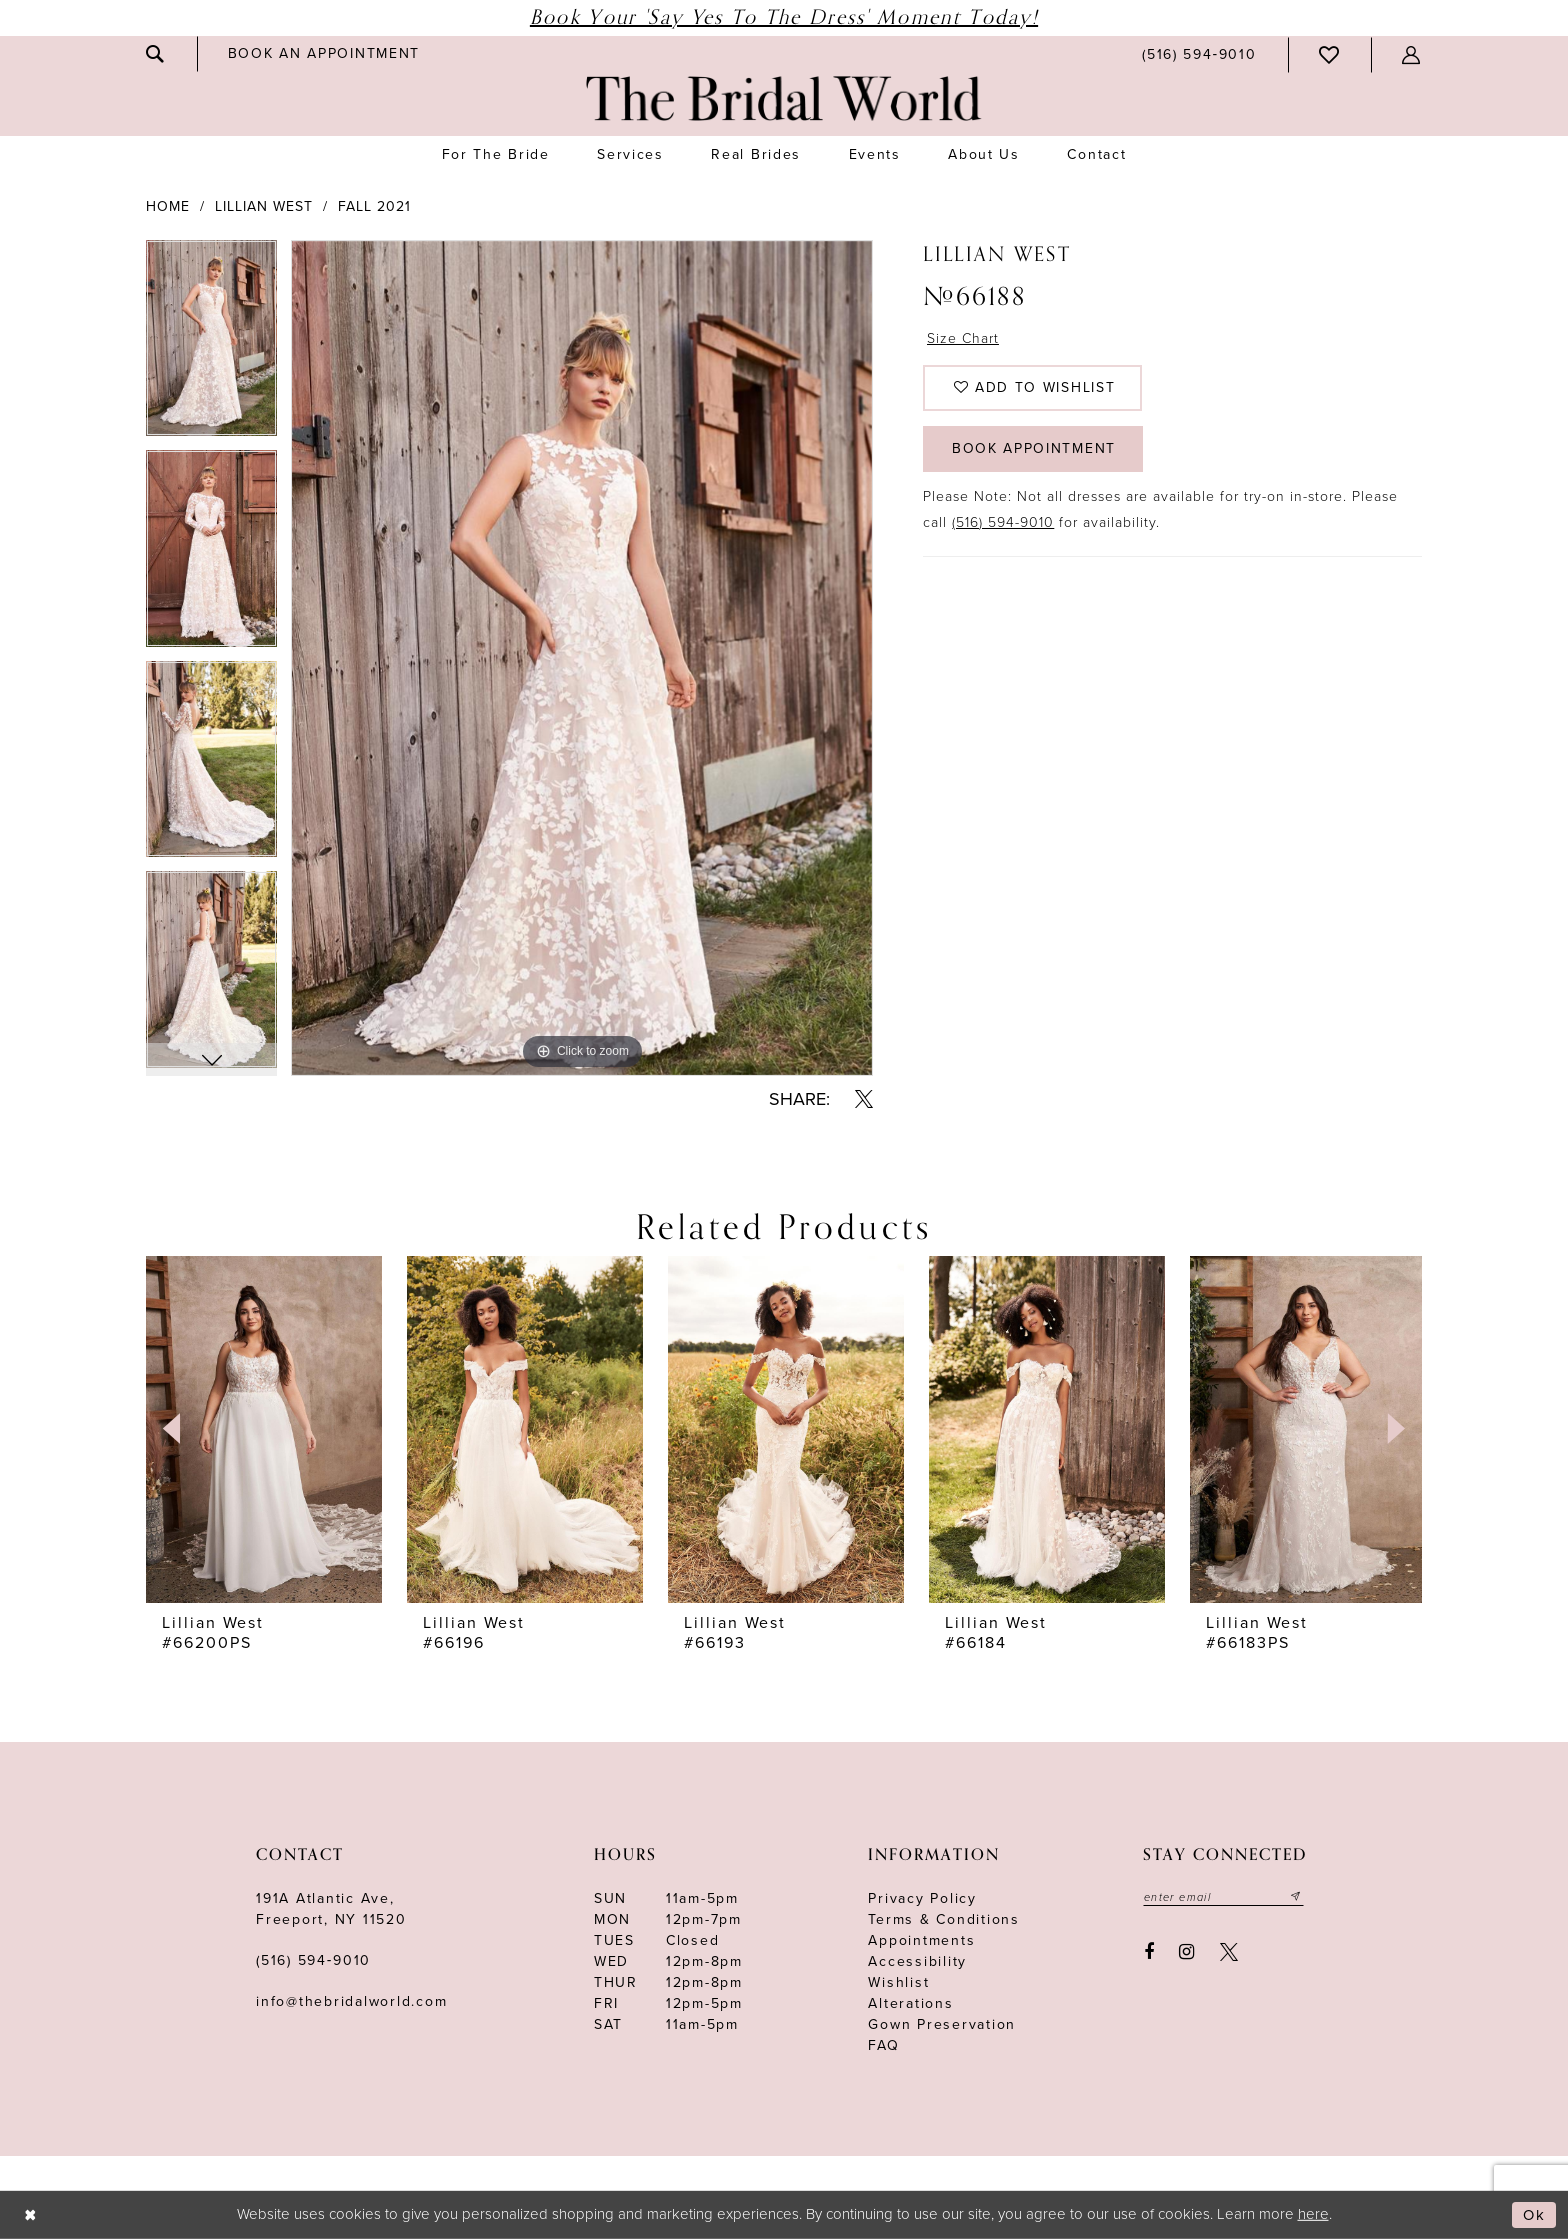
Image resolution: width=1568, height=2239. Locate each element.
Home (168, 206)
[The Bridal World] (784, 98)
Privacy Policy (922, 1898)
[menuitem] (156, 54)
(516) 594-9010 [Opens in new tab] (1003, 529)
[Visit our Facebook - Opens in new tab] (1149, 1952)
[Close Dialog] (30, 2215)
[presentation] (264, 1429)
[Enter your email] (1224, 1897)
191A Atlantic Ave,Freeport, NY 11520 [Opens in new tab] (331, 1909)
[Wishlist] (1330, 55)
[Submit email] (1297, 1897)
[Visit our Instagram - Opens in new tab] (1187, 1952)
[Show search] (156, 54)
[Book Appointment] (324, 53)
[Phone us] (1199, 54)
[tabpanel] (211, 345)
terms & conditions (944, 1919)
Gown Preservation (942, 2024)
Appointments (921, 1940)
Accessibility (917, 1961)
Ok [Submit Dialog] (1534, 2215)
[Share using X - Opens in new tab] (864, 1099)
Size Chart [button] (964, 339)
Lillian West (264, 206)
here (1313, 2214)
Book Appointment (1035, 455)
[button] (1412, 55)
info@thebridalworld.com (351, 2001)
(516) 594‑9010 (313, 1960)
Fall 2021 (374, 206)
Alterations (910, 2003)
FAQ (883, 2045)
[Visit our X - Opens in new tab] (1229, 1952)
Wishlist (898, 1982)
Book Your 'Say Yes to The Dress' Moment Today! (784, 17)
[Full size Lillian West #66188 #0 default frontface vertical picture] (582, 658)
